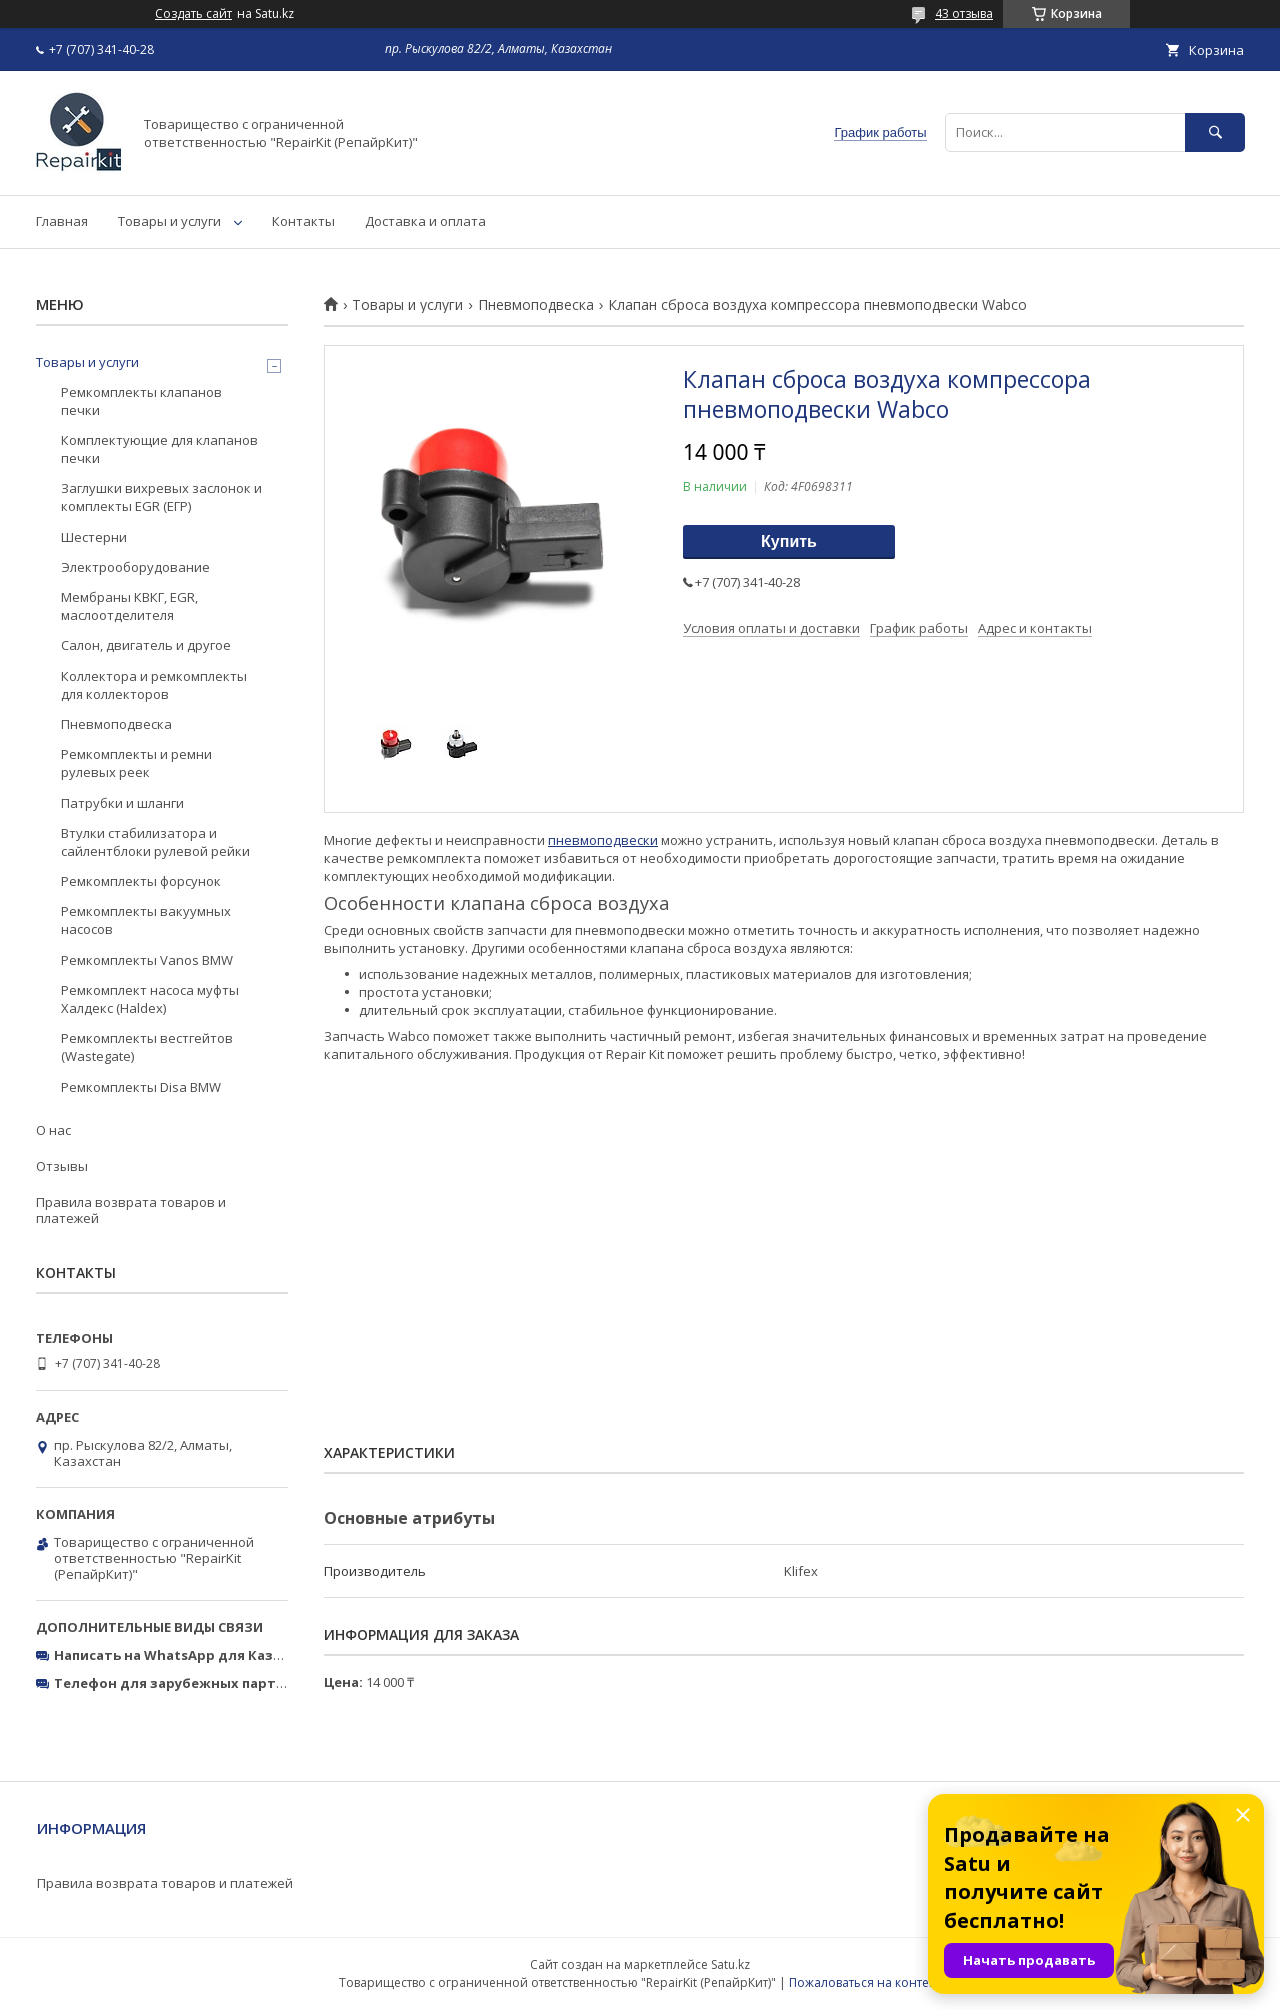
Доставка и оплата (425, 221)
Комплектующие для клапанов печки (159, 449)
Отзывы (62, 1166)
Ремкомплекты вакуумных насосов (146, 920)
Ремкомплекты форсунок (141, 881)
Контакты (303, 221)
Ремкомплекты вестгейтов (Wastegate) (147, 1047)
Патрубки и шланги (122, 803)
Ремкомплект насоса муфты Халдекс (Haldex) (150, 999)
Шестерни (94, 537)
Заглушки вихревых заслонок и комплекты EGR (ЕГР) (161, 497)
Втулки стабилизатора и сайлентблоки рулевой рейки (155, 842)
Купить (789, 541)
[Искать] (1215, 132)
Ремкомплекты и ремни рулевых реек (136, 763)
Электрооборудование (135, 567)
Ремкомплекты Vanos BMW (147, 960)
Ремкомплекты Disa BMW (141, 1087)
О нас (53, 1130)
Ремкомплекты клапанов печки (141, 401)
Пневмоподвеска (536, 305)
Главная (62, 221)
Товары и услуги (169, 221)
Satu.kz (730, 1964)
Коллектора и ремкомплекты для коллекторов (154, 685)
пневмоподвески (603, 840)
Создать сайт (193, 14)
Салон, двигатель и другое (146, 645)
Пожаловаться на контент (865, 1982)
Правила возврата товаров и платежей (131, 1210)
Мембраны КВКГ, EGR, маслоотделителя (129, 606)
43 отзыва (964, 13)
